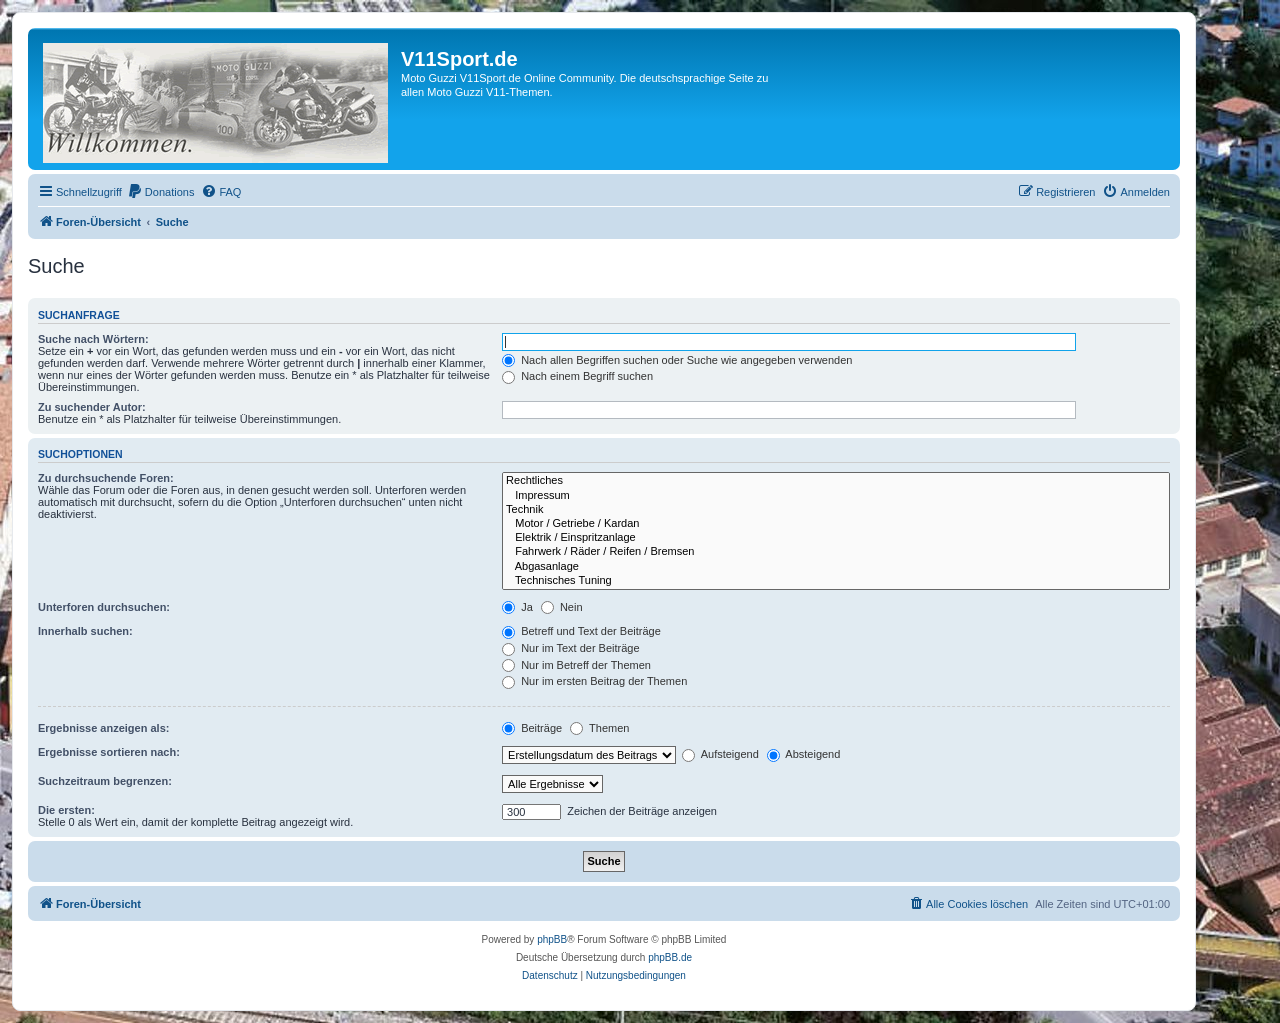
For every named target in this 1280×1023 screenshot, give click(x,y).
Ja (517, 607)
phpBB (552, 939)
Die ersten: (66, 810)
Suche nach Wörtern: (93, 339)
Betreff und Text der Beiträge (581, 631)
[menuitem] (161, 192)
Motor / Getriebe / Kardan (836, 524)
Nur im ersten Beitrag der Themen (594, 681)
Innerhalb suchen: (85, 631)
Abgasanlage (836, 567)
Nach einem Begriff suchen (577, 376)
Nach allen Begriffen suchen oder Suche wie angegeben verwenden (677, 360)
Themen (599, 728)
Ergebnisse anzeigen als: (103, 728)
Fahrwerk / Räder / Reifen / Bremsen (836, 552)
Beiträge (532, 728)
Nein (562, 607)
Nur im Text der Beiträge (570, 648)
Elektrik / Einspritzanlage (836, 538)
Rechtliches (836, 481)
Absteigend (804, 754)
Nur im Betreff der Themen (576, 665)
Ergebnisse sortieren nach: (109, 752)
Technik (836, 510)
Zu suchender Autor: (92, 407)
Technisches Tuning (836, 581)
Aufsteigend (720, 754)
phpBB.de (670, 957)
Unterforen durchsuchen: (104, 607)
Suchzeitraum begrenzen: (105, 781)
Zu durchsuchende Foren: (106, 478)
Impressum (836, 496)
